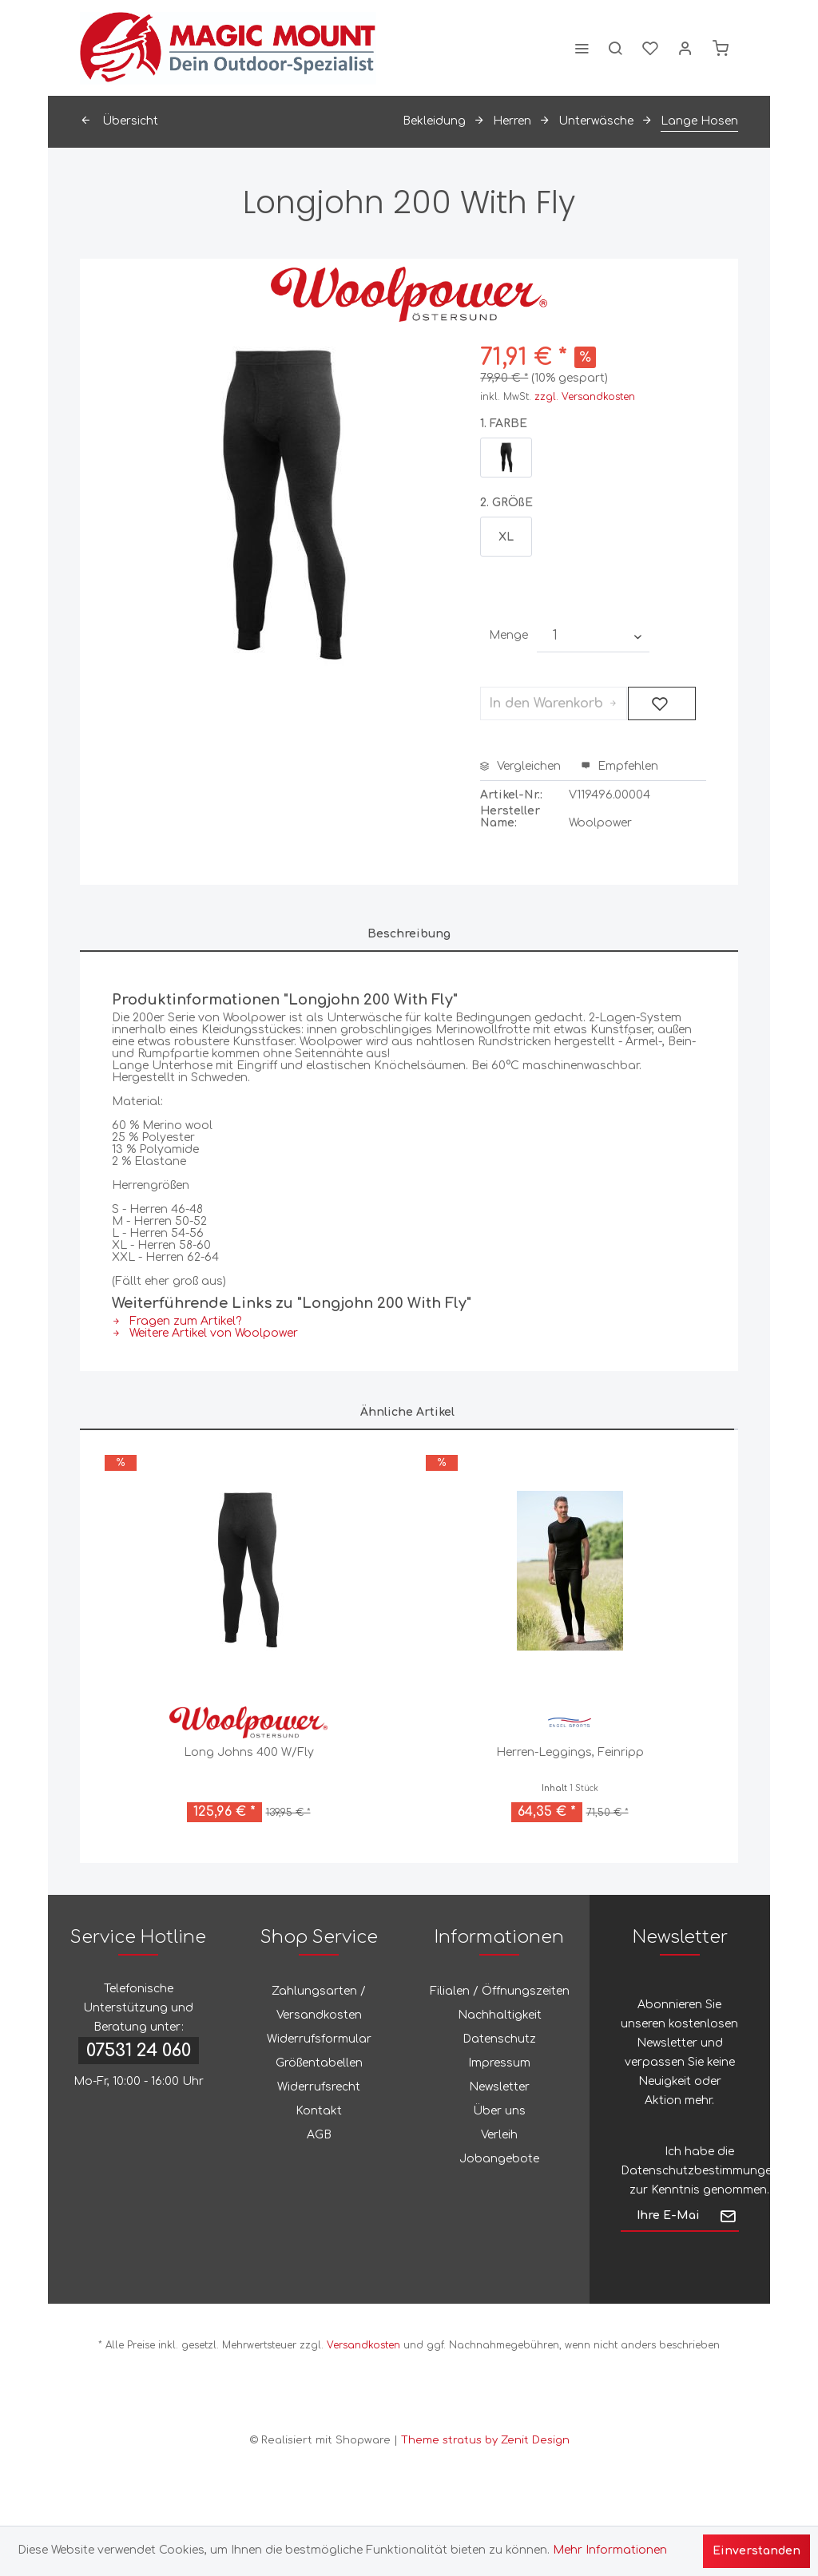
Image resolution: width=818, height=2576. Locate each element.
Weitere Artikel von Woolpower (205, 1333)
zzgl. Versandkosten (584, 396)
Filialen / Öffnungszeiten (500, 1991)
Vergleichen (520, 766)
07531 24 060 (138, 2050)
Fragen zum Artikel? (176, 1321)
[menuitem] (582, 48)
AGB (319, 2135)
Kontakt (319, 2111)
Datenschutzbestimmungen (700, 2171)
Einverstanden (756, 2551)
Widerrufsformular (319, 2039)
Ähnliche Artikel (407, 1412)
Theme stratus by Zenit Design (485, 2440)
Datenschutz (499, 2039)
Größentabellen (319, 2063)
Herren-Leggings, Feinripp (570, 1752)
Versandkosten (363, 2345)
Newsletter (499, 2087)
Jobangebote (499, 2159)
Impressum (499, 2063)
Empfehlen (619, 766)
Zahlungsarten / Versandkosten (319, 2003)
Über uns (499, 2111)
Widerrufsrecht (318, 2087)
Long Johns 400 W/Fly (249, 1752)
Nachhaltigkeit (500, 2015)
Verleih (499, 2135)
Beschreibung (409, 934)
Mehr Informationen (610, 2550)
